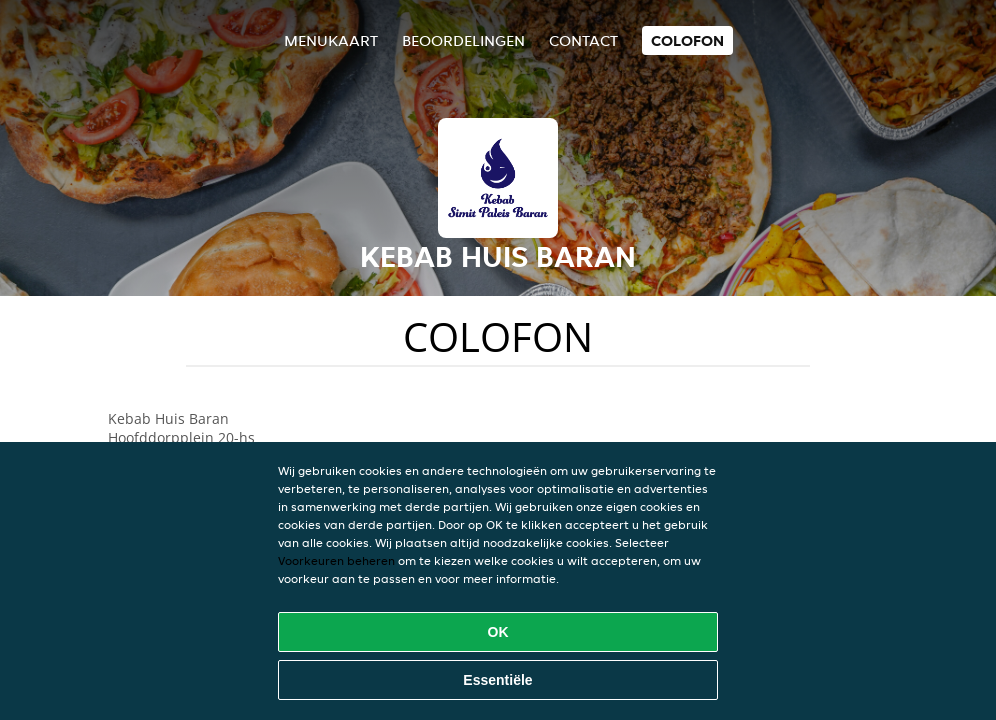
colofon (687, 40)
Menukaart (331, 40)
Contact (583, 40)
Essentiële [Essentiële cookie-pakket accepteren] (497, 680)
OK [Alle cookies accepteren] (498, 632)
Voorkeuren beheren (336, 560)
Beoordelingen (463, 40)
